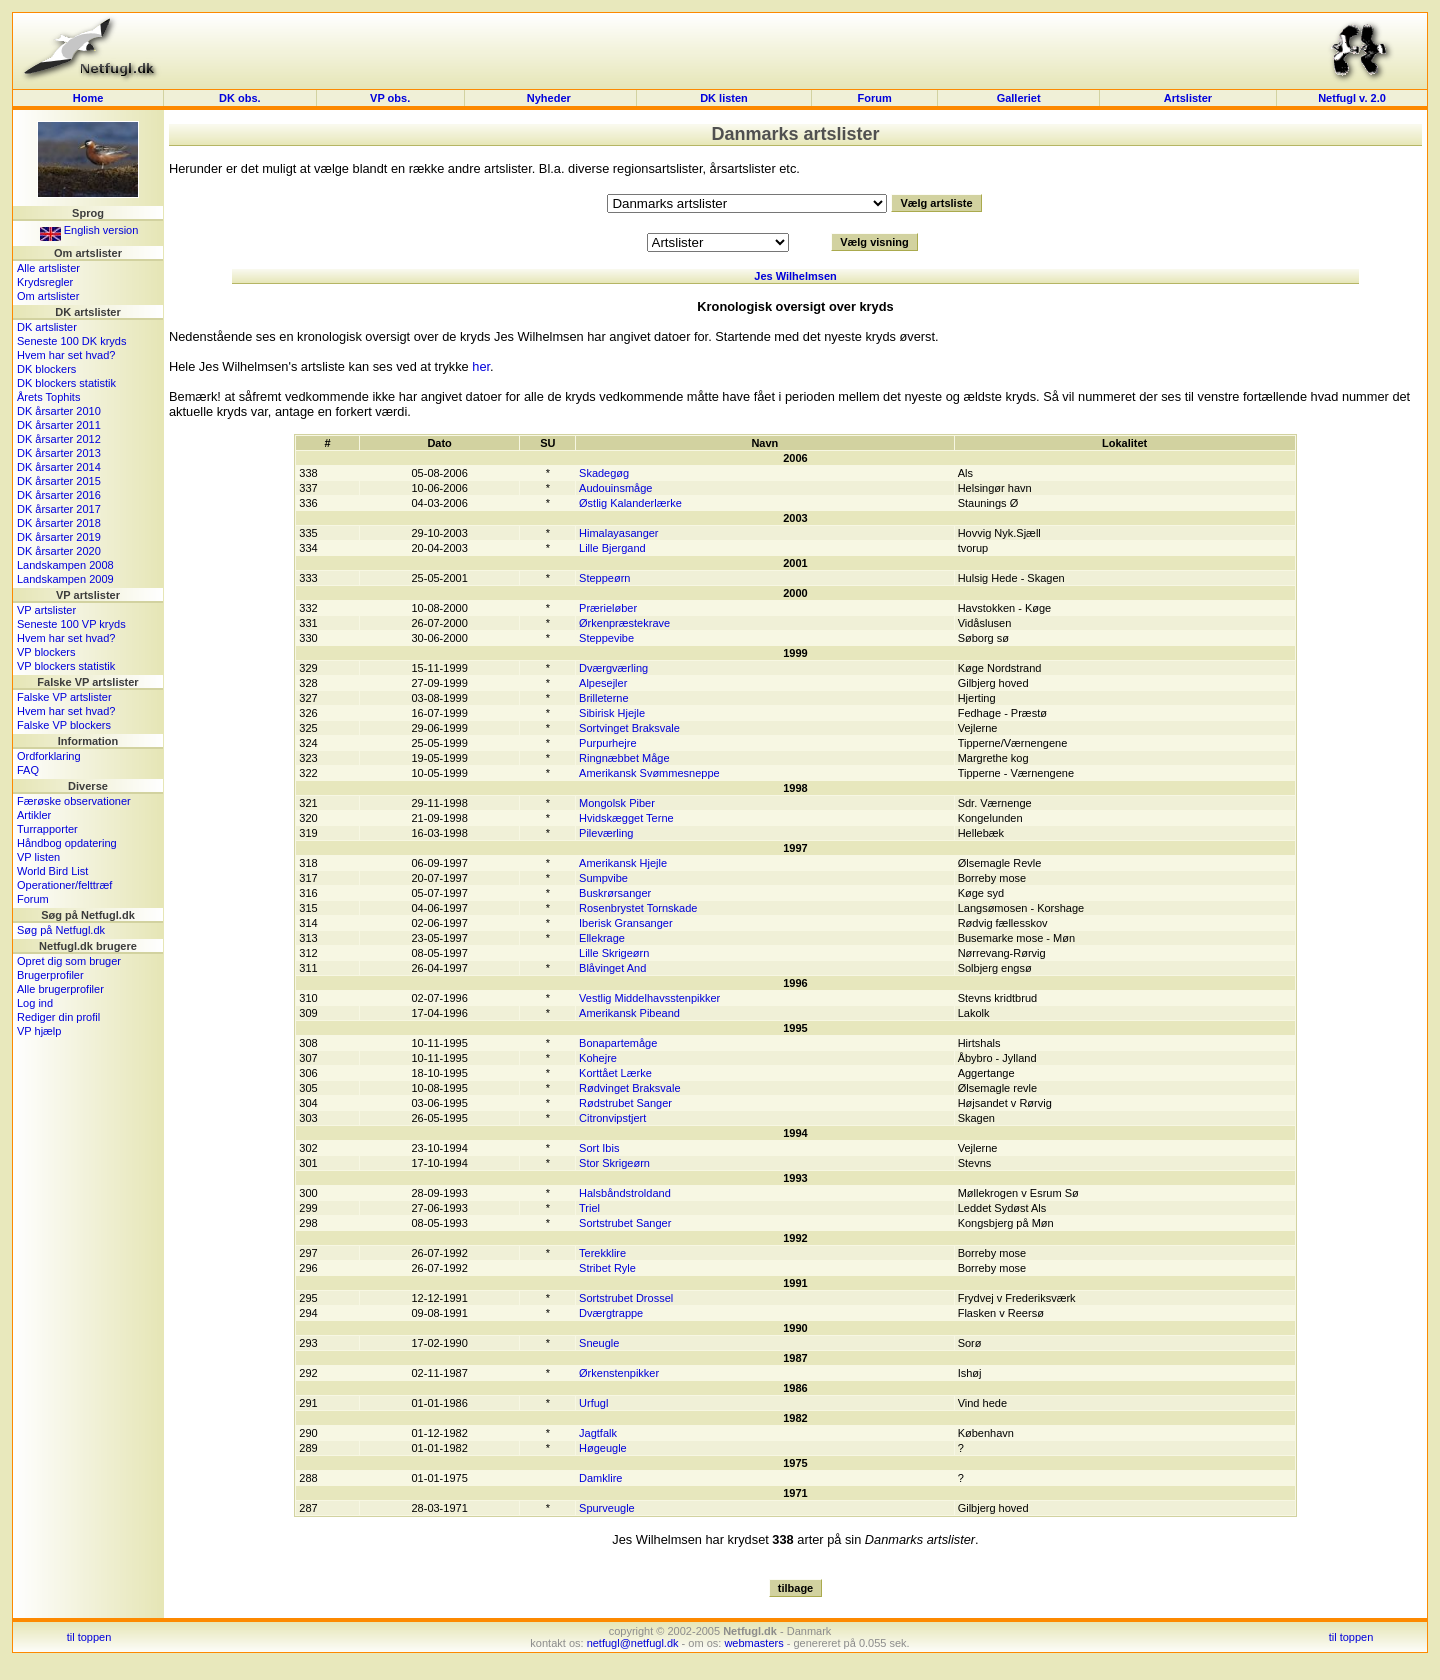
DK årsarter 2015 (59, 481)
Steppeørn (604, 578)
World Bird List (52, 871)
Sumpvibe (603, 878)
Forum (874, 98)
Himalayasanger (618, 533)
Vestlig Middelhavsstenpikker (649, 998)
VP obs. (390, 98)
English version (89, 230)
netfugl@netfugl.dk (633, 1643)
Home (88, 98)
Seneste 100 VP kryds (71, 624)
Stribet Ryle (607, 1268)
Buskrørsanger (615, 893)
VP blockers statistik (66, 666)
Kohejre (598, 1058)
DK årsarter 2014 (59, 467)
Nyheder (550, 98)
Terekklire (602, 1253)
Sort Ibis (599, 1148)
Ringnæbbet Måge (624, 758)
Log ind (35, 1003)
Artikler (34, 815)
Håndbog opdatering (67, 843)
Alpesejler (603, 683)
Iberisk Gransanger (626, 923)
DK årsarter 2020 (59, 551)
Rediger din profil (58, 1017)
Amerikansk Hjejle (623, 863)
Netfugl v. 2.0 (1352, 98)
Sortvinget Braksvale (629, 728)
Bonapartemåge (618, 1043)
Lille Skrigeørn (614, 953)
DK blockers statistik (66, 383)
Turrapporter (47, 829)
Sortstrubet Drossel (626, 1298)
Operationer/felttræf (64, 885)
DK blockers (46, 369)
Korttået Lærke (615, 1073)
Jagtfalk (598, 1433)
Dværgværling (613, 668)
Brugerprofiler (50, 975)
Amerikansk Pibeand (629, 1013)
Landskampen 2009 (65, 579)
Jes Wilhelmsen (795, 276)
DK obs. (240, 98)
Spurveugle (607, 1508)
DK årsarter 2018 (59, 523)
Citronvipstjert (612, 1118)
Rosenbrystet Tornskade (638, 908)
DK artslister (47, 327)
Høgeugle (603, 1448)
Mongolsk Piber (617, 803)
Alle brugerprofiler (60, 989)
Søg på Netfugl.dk (61, 930)
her (481, 366)
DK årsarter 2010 (59, 411)
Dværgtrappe (611, 1313)
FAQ (28, 770)
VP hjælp (39, 1031)
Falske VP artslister (64, 697)
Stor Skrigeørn (614, 1163)
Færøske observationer (74, 801)
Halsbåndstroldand (625, 1193)
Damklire (600, 1478)
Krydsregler (45, 282)
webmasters (753, 1643)
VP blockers (46, 652)
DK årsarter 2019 (59, 537)
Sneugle (599, 1343)
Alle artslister (48, 268)
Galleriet (1019, 98)
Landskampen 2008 (65, 565)
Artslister (1188, 98)
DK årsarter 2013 (59, 453)
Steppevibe (606, 638)
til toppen (89, 1637)
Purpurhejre (607, 743)
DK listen (724, 98)
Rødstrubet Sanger (625, 1103)
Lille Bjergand (612, 548)
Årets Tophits (48, 397)
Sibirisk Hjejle (612, 713)
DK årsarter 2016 (59, 495)
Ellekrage (602, 938)
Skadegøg (604, 473)
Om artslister (48, 296)
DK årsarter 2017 (59, 509)
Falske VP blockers (64, 725)
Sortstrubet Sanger (625, 1223)
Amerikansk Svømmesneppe (649, 773)
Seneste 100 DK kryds (71, 341)
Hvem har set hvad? (66, 355)
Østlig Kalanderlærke (630, 503)
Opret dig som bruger (69, 961)
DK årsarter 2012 (59, 439)
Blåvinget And (612, 968)
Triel (589, 1208)
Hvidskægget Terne (626, 818)
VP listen (38, 857)
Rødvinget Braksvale (630, 1088)
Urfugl (593, 1403)
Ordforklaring (49, 756)
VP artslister (46, 610)
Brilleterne (604, 698)
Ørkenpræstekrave (624, 623)
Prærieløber (608, 608)
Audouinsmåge (615, 488)
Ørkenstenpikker (619, 1373)
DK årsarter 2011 (59, 425)
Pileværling (606, 833)
